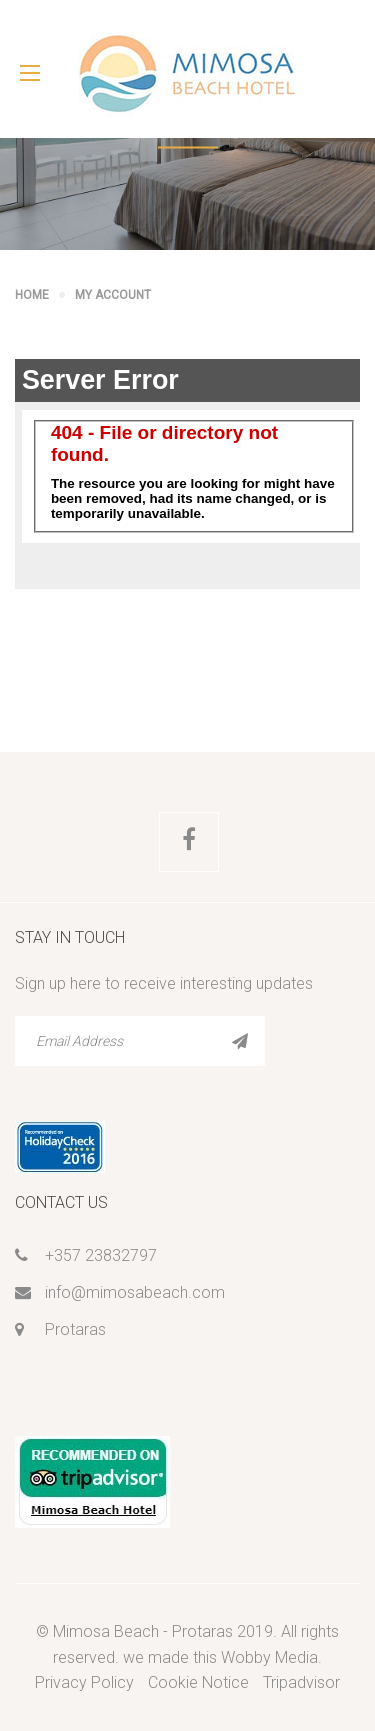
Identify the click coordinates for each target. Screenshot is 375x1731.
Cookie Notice (198, 1682)
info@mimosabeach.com (135, 1292)
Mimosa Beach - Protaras (143, 1631)
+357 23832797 (101, 1255)
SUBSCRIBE (240, 1041)
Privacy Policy (84, 1682)
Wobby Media (269, 1657)
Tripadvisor (301, 1682)
